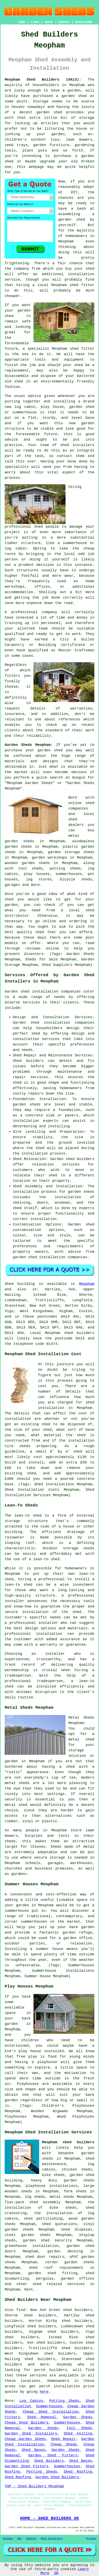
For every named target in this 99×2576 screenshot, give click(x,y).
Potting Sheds (64, 2401)
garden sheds (79, 2180)
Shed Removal (41, 2417)
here (44, 2392)
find (20, 2310)
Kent (28, 2290)
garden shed (50, 750)
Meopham (86, 1284)
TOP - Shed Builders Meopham (34, 2486)
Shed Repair (63, 2439)
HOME (22, 22)
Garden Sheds (77, 2417)
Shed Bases (33, 2450)
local (43, 285)
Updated (31, 2538)
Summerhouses (49, 2406)
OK (56, 2573)
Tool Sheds (79, 2428)
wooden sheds (18, 2191)
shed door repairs (44, 2257)
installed (54, 2051)
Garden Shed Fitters (52, 2455)
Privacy (91, 2538)
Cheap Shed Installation (51, 2412)
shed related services (59, 2284)
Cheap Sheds (64, 2444)
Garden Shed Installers (31, 2434)
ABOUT (49, 22)
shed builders (79, 1333)
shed (74, 349)
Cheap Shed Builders (26, 2423)
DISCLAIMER (83, 22)
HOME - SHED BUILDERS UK (49, 2518)
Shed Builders (49, 2461)
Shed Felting (78, 2434)
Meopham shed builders (68, 2142)
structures (27, 570)
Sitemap (8, 2538)
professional (24, 612)
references (69, 719)
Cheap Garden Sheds (25, 2439)
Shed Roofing (78, 2472)
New (19, 2538)
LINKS (35, 22)
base (90, 418)
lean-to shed (46, 1559)
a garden (71, 90)
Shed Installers (51, 2538)
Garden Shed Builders (57, 2477)
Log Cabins (31, 2401)
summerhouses (34, 1922)
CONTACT (64, 22)
